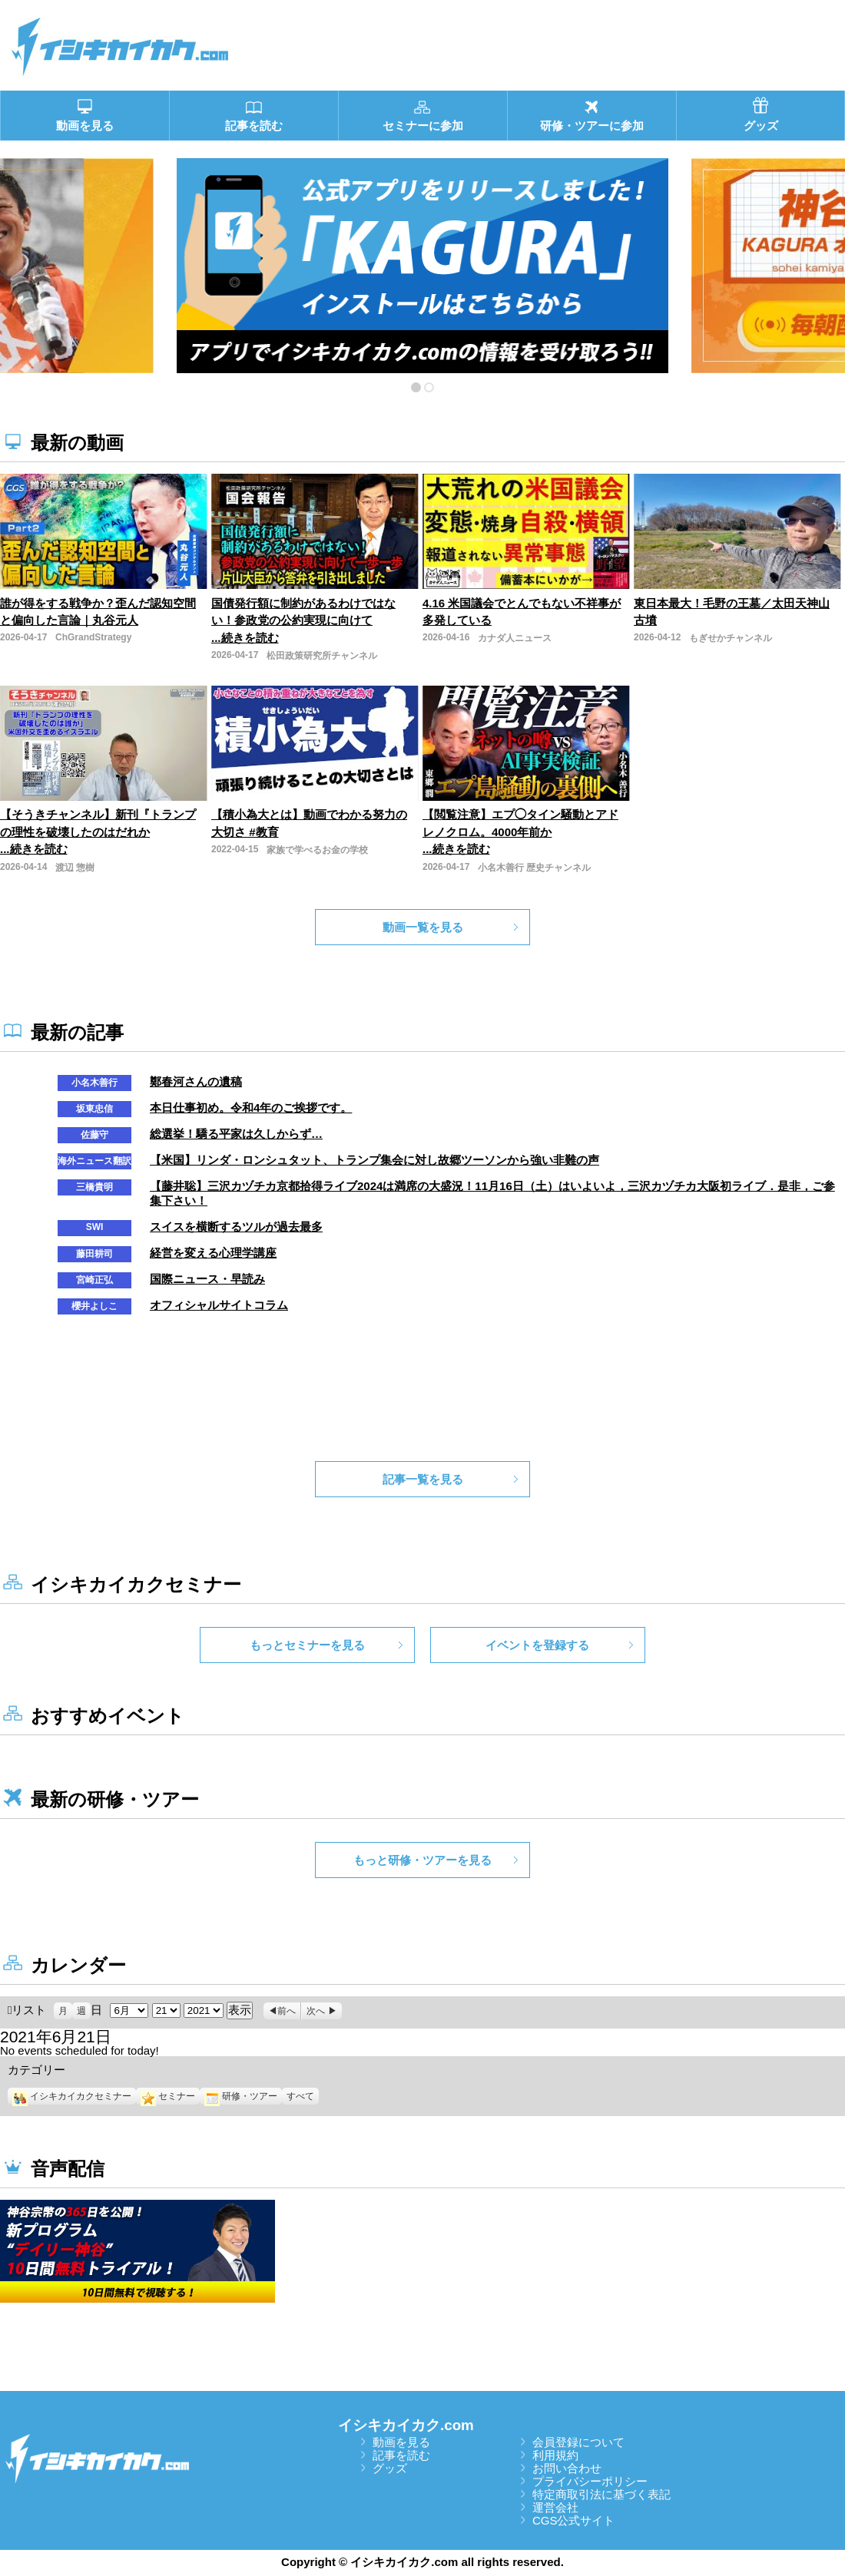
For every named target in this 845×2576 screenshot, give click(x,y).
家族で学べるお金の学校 (317, 850)
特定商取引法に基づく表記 (601, 2494)
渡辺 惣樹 (74, 867)
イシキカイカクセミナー (71, 2096)
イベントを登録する (537, 1645)
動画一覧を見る (423, 927)
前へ (286, 2011)
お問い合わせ (566, 2468)
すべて (300, 2096)
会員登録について (578, 2442)
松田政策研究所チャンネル (322, 655)
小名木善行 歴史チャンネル (534, 867)
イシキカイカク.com (406, 2425)
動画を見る (401, 2442)
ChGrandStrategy (93, 637)
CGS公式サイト (573, 2520)
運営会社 (555, 2507)
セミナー (168, 2096)
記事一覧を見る (423, 1479)
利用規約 (555, 2455)
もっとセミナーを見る (307, 1645)
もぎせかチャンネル (730, 638)
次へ (316, 2011)
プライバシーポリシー (590, 2481)
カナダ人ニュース (515, 638)
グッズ (390, 2468)
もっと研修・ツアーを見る (422, 1860)
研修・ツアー (240, 2096)
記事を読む (401, 2455)
